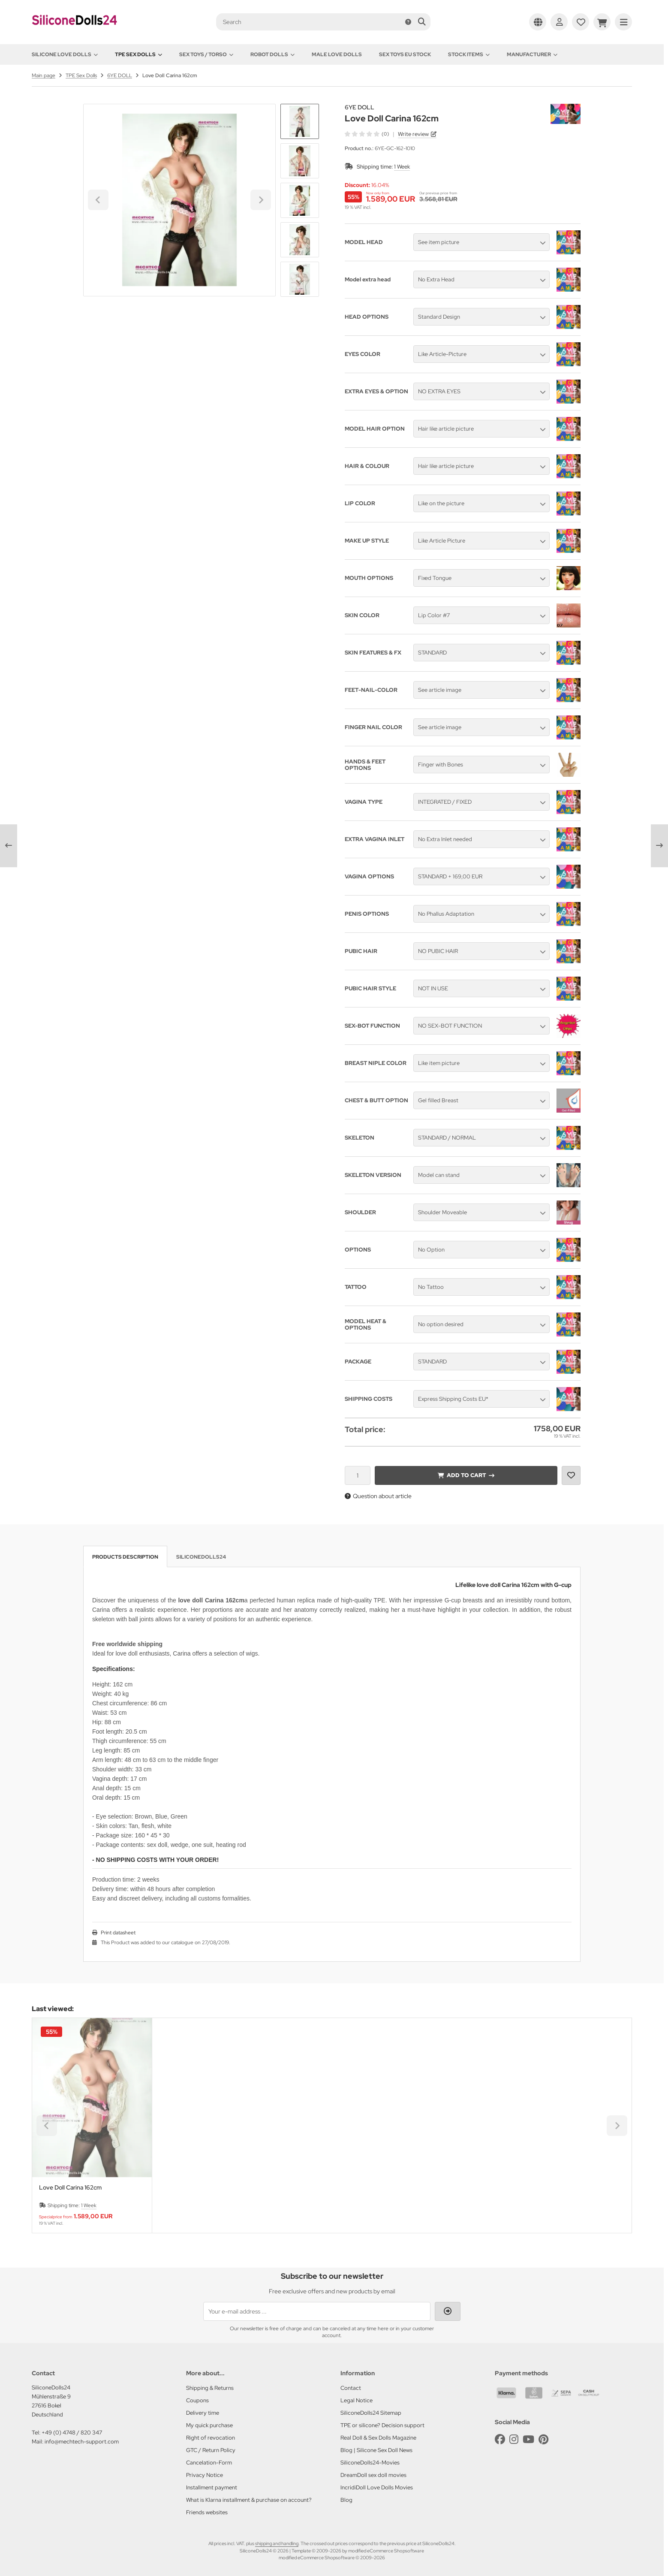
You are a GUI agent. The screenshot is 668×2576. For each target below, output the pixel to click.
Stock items (469, 54)
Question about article (378, 1496)
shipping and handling (276, 2543)
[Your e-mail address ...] (316, 2311)
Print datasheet (118, 1932)
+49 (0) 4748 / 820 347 (72, 2432)
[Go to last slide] (299, 118)
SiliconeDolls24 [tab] (201, 1556)
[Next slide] (299, 282)
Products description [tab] (125, 1556)
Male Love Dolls (337, 54)
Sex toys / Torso (206, 54)
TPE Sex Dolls (138, 54)
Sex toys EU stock (405, 54)
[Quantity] (357, 1475)
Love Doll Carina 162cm (70, 2187)
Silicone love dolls (65, 54)
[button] (299, 160)
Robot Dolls (272, 54)
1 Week (402, 166)
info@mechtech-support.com (82, 2441)
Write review (413, 134)
